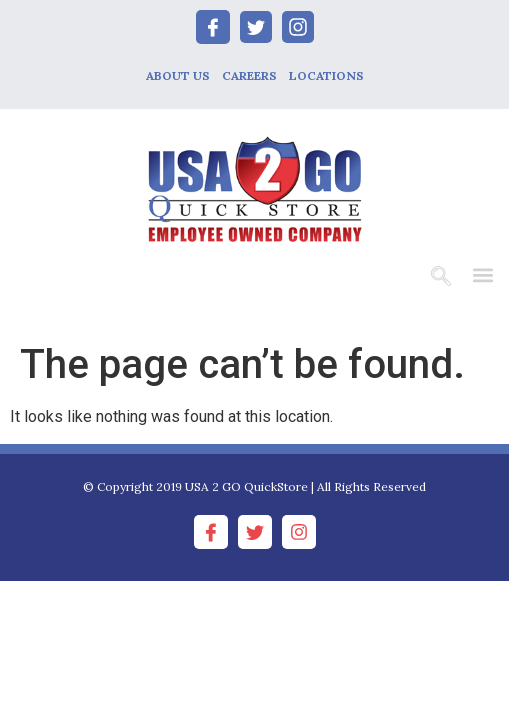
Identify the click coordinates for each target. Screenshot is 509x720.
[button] (482, 274)
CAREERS (249, 75)
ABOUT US (178, 75)
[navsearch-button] (441, 278)
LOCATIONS (326, 75)
